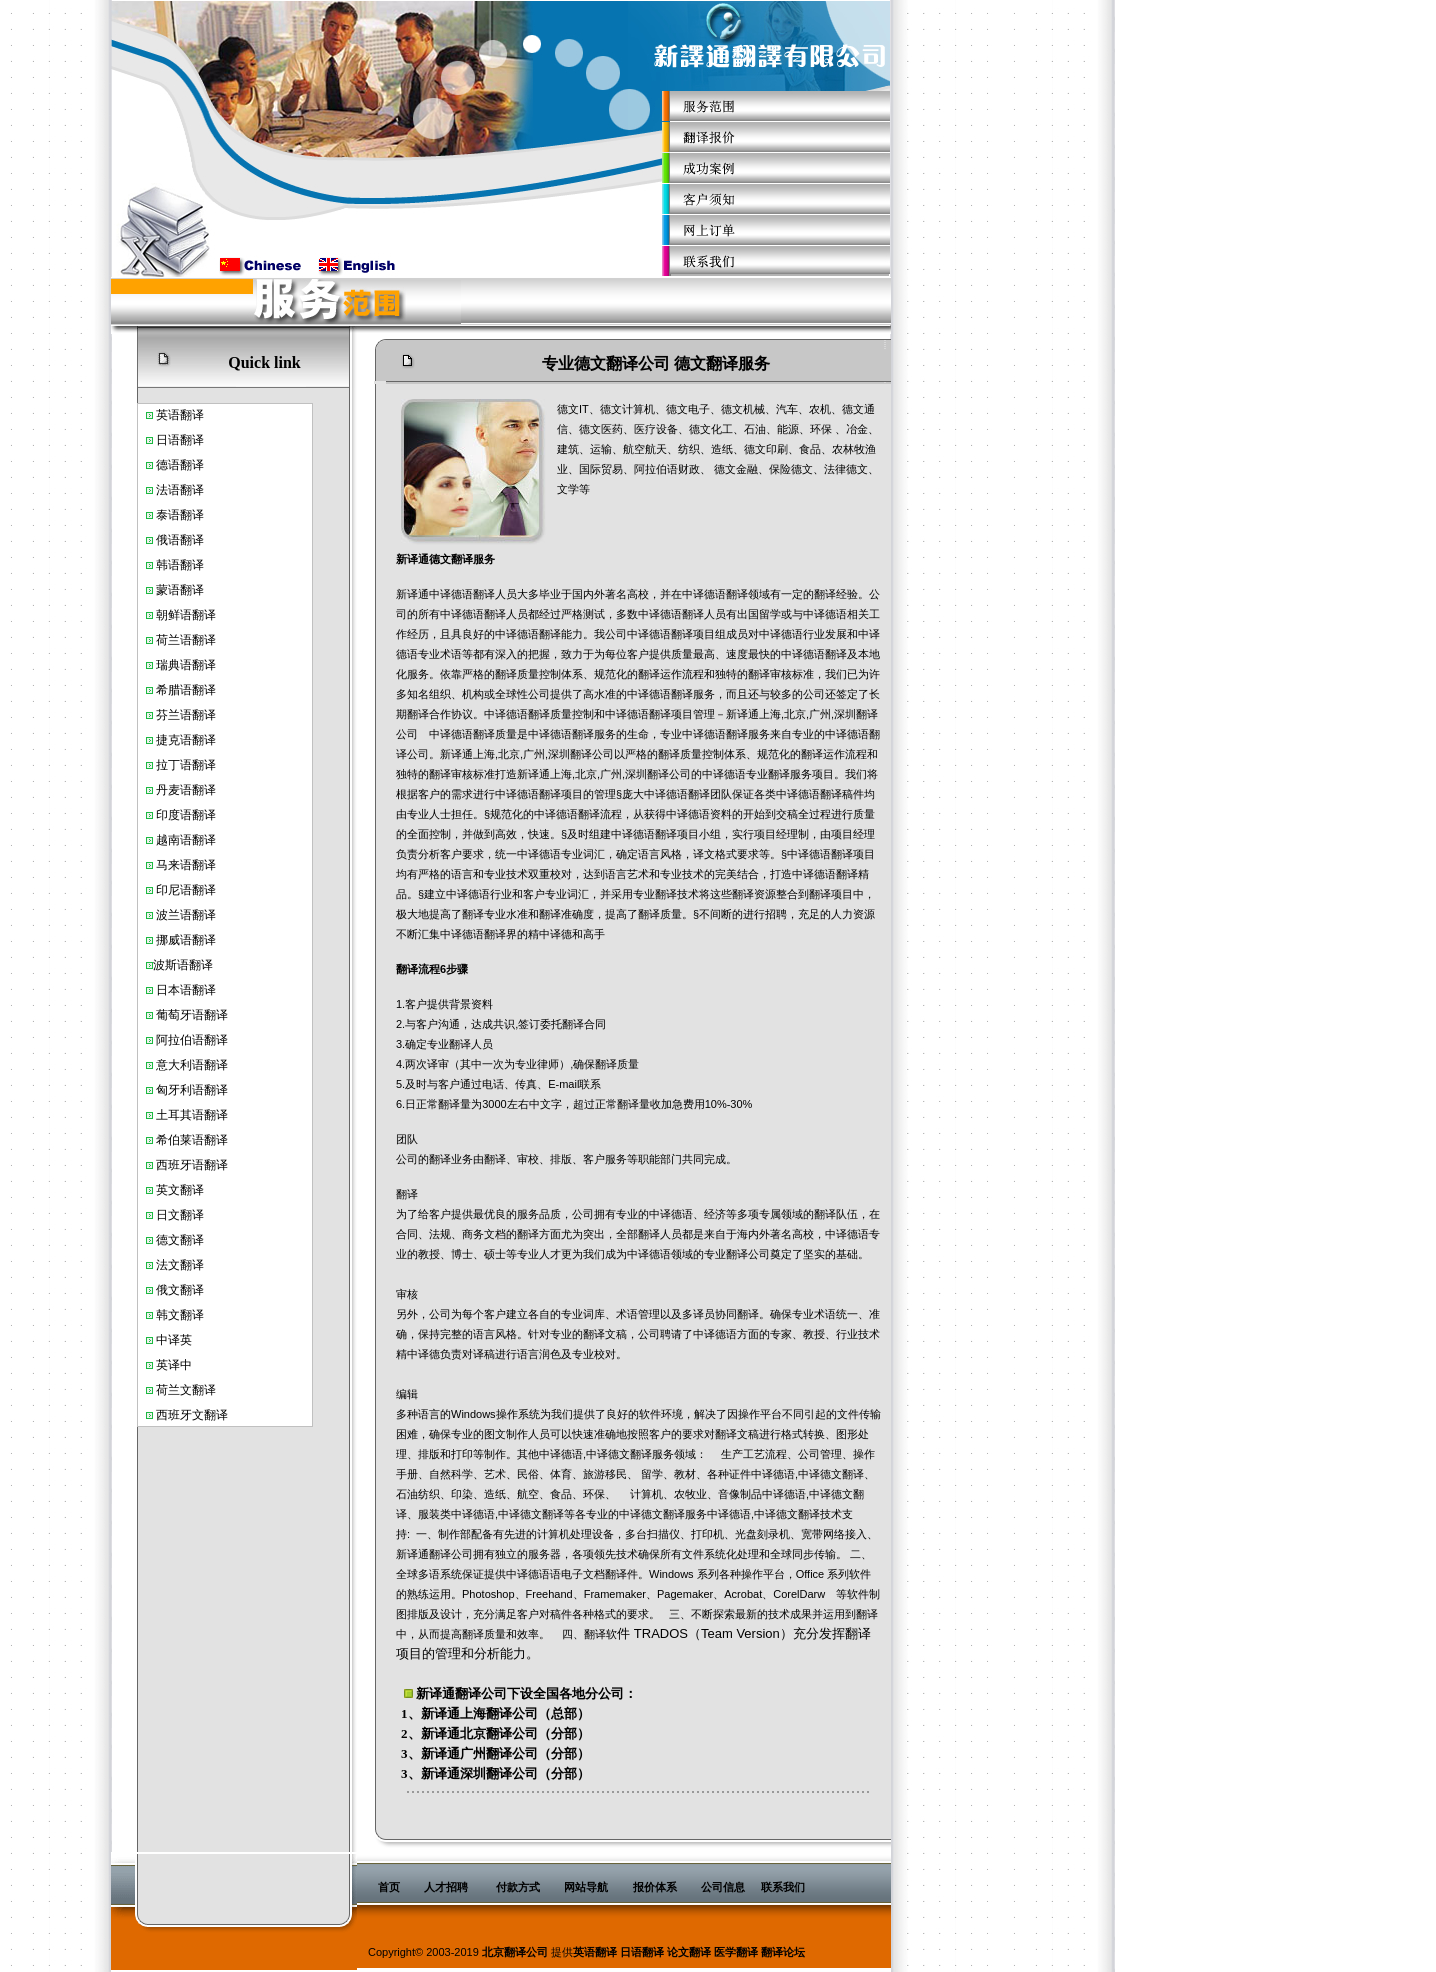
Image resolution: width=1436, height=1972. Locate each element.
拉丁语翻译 (186, 765)
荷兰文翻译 (186, 1390)
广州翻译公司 (499, 1753)
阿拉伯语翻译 (192, 1040)
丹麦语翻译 (186, 790)
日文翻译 (180, 1215)
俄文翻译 (180, 1290)
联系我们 (783, 1887)
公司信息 (723, 1887)
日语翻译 (180, 440)
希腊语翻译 (186, 690)
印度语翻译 (186, 815)
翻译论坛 (783, 1952)
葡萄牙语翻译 (192, 1015)
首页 (389, 1887)
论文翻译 (689, 1952)
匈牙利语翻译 (192, 1090)
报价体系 (655, 1887)
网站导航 (586, 1887)
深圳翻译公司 (499, 1773)
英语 (168, 415)
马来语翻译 (186, 865)
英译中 (174, 1365)
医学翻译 (736, 1952)
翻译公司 (481, 1693)
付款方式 (518, 1887)
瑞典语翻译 (186, 665)
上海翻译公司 (499, 1713)
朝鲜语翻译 (186, 615)
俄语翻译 (180, 540)
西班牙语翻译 (192, 1165)
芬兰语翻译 (186, 715)
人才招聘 (446, 1887)
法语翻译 (180, 490)
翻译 (192, 415)
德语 (168, 465)
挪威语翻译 (186, 940)
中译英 (174, 1340)
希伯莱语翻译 (192, 1140)
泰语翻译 (180, 515)
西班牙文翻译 (192, 1415)
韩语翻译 (180, 565)
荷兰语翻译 (186, 640)
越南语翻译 (186, 840)
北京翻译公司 (499, 1733)
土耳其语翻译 (192, 1115)
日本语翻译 (186, 990)
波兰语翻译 (186, 915)
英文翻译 (180, 1190)
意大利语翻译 (192, 1065)
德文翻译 (180, 1240)
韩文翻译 (180, 1315)
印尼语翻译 (186, 890)
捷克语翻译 (186, 740)
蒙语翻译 (180, 590)
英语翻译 (595, 1952)
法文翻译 (180, 1265)
